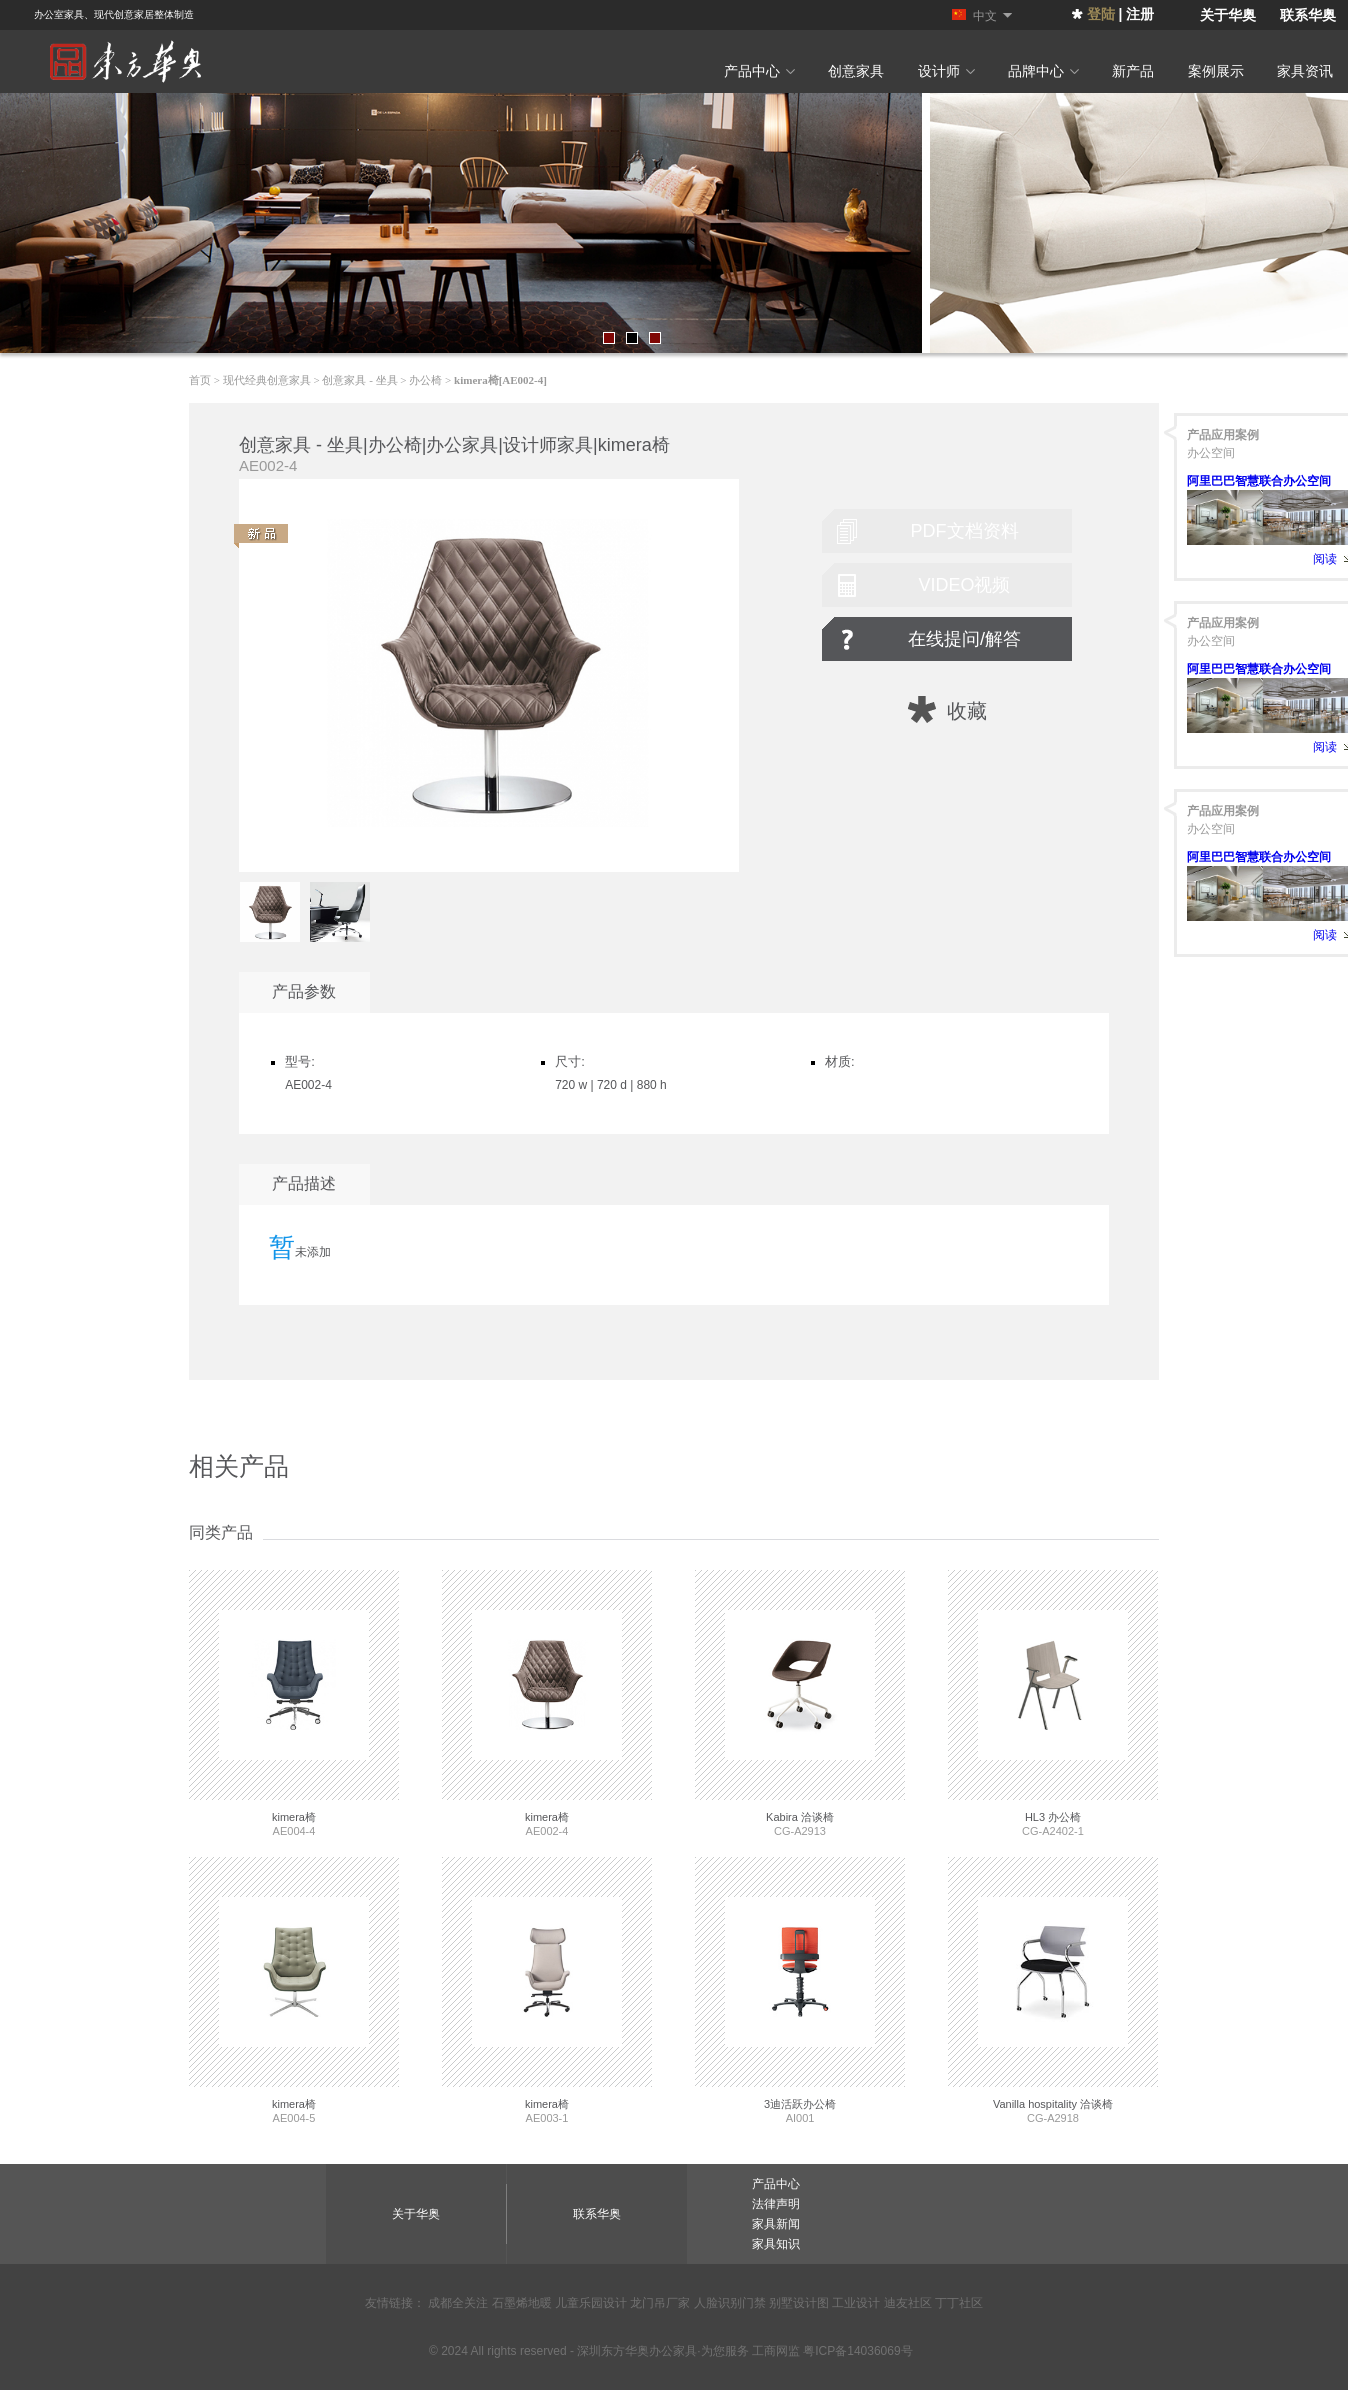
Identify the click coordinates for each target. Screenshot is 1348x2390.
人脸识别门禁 (730, 2303)
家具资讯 (1305, 71)
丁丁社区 (959, 2303)
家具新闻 (776, 2224)
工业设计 (856, 2303)
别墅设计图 (799, 2303)
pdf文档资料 (965, 531)
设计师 (946, 71)
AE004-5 (294, 1990)
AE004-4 (294, 1703)
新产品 (1133, 71)
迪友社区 (908, 2303)
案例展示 (1216, 71)
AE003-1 (547, 1990)
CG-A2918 (1053, 1990)
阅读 (1325, 559)
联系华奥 (1308, 15)
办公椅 (425, 380)
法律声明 (776, 2204)
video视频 (964, 585)
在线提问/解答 (964, 639)
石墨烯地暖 (522, 2303)
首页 (200, 380)
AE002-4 (547, 1703)
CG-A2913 (800, 1703)
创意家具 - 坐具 (359, 380)
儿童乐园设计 (591, 2303)
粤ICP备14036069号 (857, 2351)
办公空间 (1211, 453)
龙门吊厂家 (660, 2303)
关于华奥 (1228, 15)
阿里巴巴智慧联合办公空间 (1259, 481)
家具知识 (776, 2244)
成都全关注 (458, 2303)
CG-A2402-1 (1053, 1703)
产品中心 (759, 71)
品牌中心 (1043, 71)
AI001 (800, 1990)
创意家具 (856, 71)
